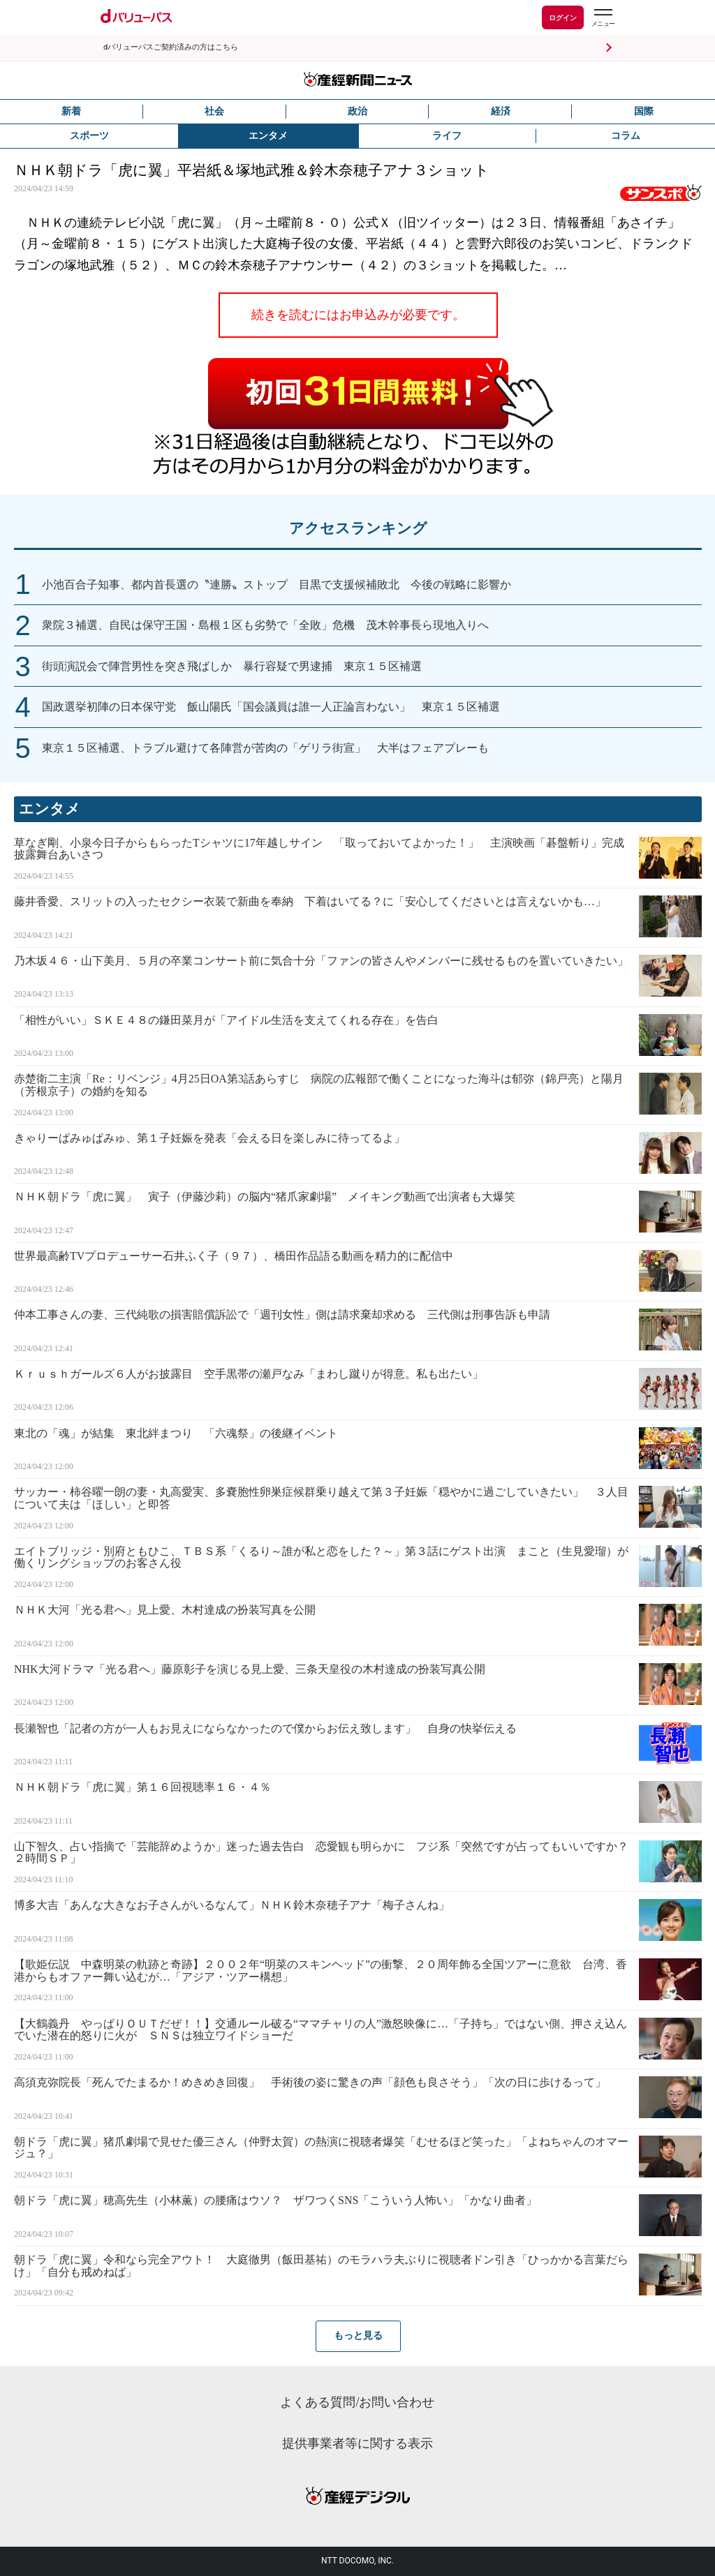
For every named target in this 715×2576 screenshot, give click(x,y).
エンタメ (268, 136)
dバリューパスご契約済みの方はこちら (170, 47)
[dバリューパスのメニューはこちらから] (602, 19)
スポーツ (89, 136)
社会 (214, 111)
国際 (644, 111)
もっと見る (358, 2335)
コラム (625, 136)
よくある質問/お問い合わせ (357, 2402)
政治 (357, 111)
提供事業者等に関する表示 (357, 2443)
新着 (71, 111)
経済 (500, 111)
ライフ (447, 136)
